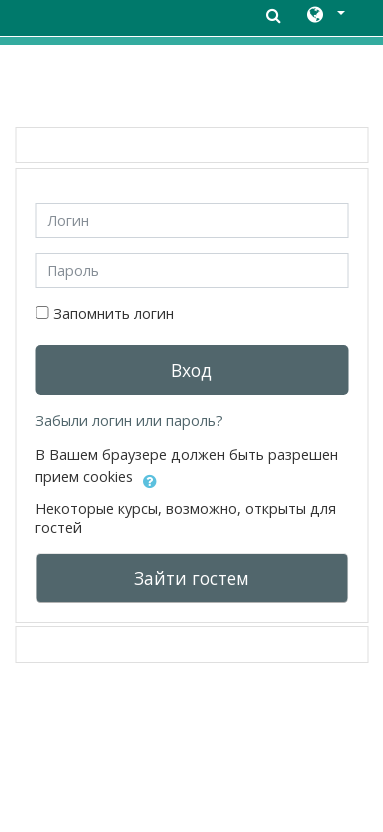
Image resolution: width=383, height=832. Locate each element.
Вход (191, 370)
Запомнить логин (113, 313)
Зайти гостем (191, 578)
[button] (324, 16)
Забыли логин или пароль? (129, 420)
